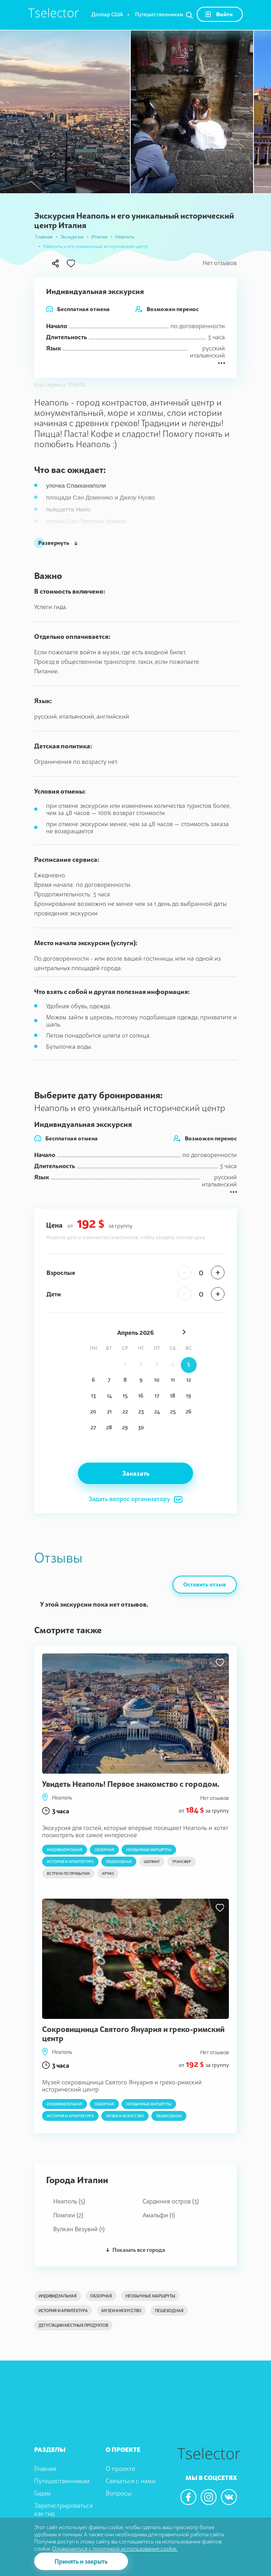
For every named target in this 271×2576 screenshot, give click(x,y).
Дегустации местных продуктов (73, 2325)
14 (109, 1395)
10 (156, 1379)
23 (141, 1411)
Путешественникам (159, 14)
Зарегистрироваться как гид (63, 2509)
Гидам (42, 2493)
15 (125, 1395)
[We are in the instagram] (209, 2497)
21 (109, 1411)
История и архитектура (70, 1861)
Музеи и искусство (125, 2116)
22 (125, 1411)
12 (188, 1379)
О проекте (120, 2468)
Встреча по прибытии (68, 1873)
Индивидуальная (64, 1849)
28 (109, 1427)
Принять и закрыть (81, 2561)
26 (189, 1411)
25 (173, 1411)
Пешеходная (119, 1861)
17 (157, 1395)
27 (93, 1427)
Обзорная (104, 1849)
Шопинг (152, 1861)
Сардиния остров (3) (171, 2201)
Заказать (135, 1473)
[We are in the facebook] (188, 2497)
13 (93, 1395)
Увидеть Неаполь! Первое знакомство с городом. (130, 1784)
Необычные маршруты (148, 1849)
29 (125, 1427)
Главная (43, 237)
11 (173, 1379)
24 (157, 1411)
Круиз (108, 1873)
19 (188, 1395)
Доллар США (107, 14)
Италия (99, 237)
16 (140, 1395)
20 (93, 1411)
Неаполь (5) (69, 2201)
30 (141, 1427)
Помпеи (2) (68, 2214)
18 (172, 1395)
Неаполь (124, 237)
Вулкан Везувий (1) (79, 2228)
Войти (218, 14)
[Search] (189, 15)
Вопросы (119, 2493)
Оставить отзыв (204, 1584)
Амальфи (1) (159, 2214)
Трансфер (181, 1861)
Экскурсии (71, 237)
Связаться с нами (130, 2481)
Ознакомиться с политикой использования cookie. (115, 2548)
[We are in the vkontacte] (229, 2497)
